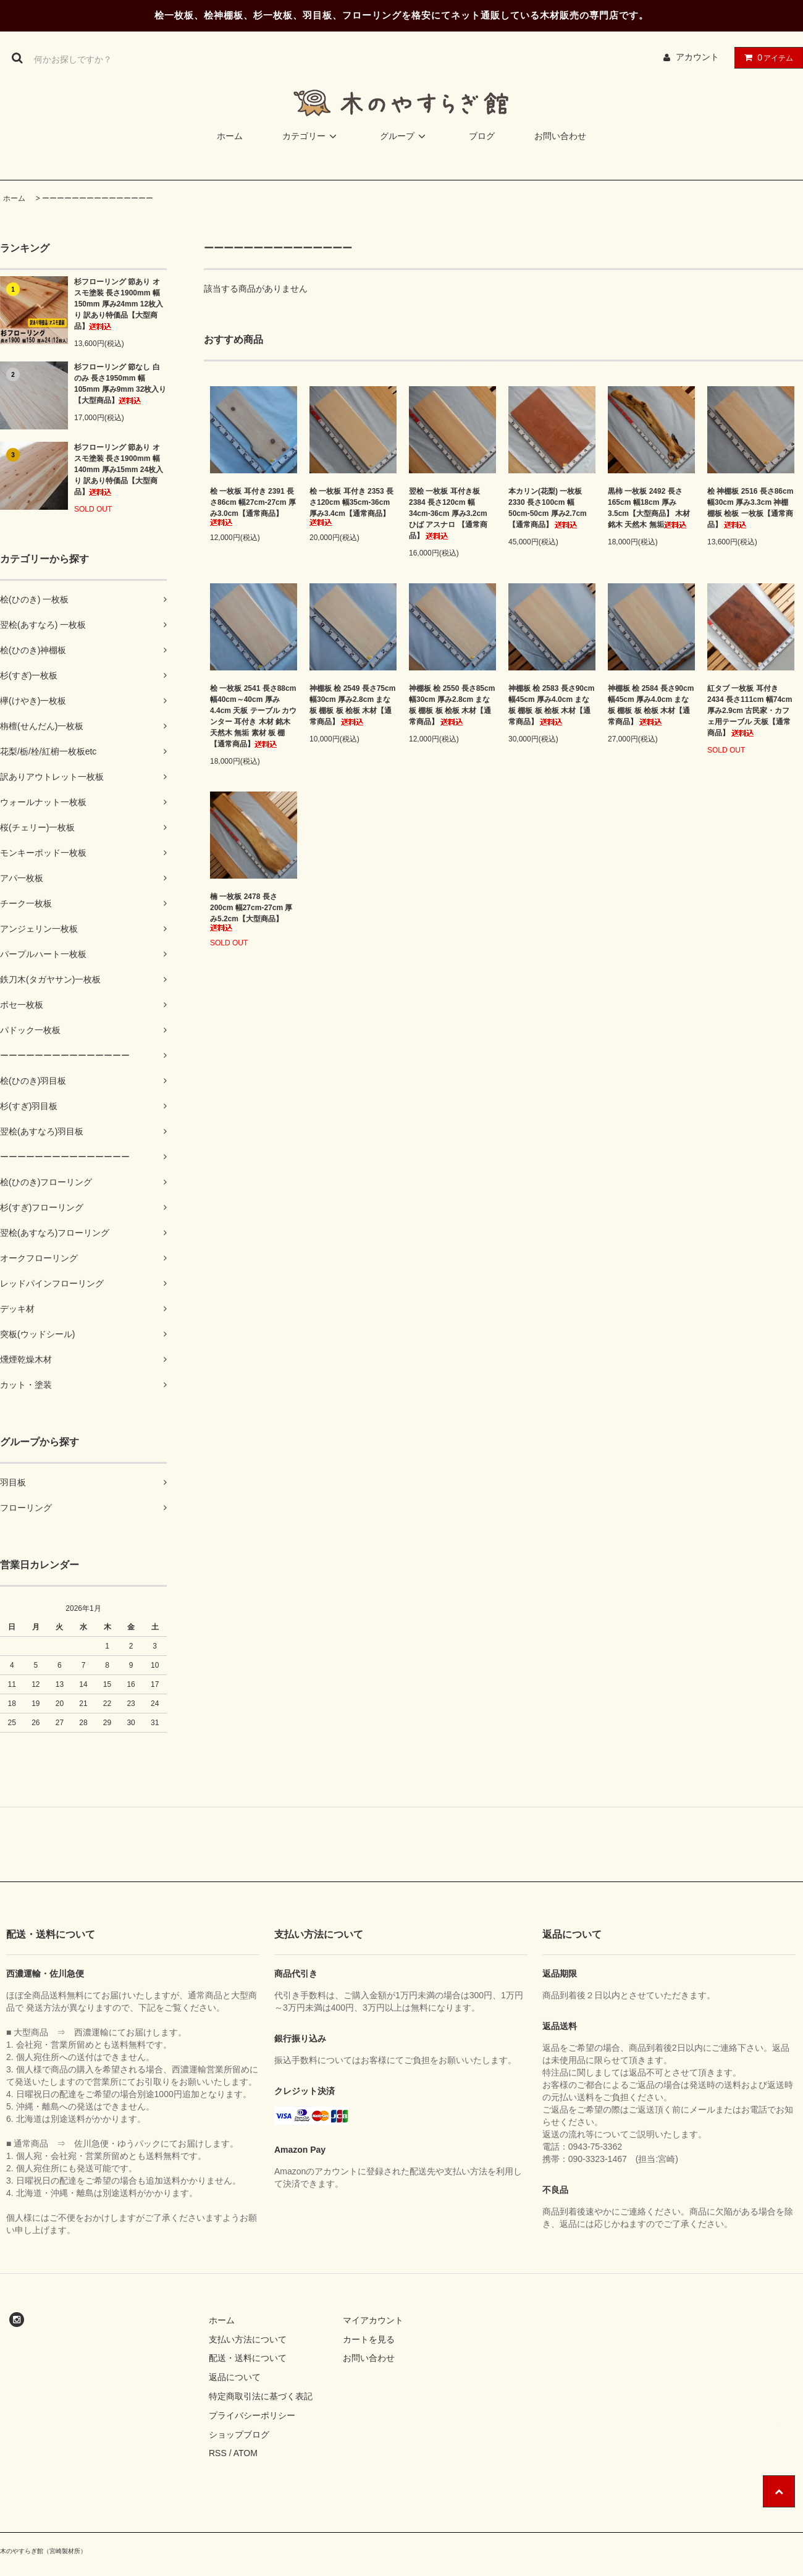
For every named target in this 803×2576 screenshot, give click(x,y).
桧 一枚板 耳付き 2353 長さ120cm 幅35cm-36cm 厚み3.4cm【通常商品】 (351, 506)
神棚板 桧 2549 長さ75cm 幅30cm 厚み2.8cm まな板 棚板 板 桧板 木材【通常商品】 (352, 705)
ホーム (230, 136)
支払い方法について (248, 2339)
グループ (404, 136)
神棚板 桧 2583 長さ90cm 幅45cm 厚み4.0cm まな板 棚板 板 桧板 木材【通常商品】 (551, 705)
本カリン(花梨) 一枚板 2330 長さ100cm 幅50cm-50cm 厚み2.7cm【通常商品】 (547, 508)
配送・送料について (248, 2358)
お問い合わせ (560, 136)
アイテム (766, 57)
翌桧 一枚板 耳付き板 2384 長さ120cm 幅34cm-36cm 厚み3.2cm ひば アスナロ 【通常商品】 (448, 513)
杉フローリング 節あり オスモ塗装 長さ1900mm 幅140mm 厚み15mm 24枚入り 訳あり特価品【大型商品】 (118, 469)
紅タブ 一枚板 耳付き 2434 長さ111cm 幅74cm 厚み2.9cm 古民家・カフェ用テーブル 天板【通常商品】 (749, 710)
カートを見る (369, 2339)
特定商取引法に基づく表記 (261, 2396)
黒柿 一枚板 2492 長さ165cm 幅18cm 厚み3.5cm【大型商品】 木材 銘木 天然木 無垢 (649, 508)
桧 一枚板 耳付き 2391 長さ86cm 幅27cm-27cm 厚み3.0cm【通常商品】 (253, 506)
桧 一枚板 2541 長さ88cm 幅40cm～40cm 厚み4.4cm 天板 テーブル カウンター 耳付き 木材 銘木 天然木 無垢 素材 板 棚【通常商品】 (253, 716)
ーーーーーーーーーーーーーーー (97, 198)
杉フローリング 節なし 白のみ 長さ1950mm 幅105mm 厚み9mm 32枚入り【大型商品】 (120, 384)
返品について (235, 2377)
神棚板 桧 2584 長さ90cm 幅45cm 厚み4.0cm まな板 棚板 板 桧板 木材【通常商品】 (651, 705)
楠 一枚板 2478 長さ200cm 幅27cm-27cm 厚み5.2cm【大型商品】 (251, 911)
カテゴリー (311, 136)
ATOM (245, 2453)
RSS (218, 2453)
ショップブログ (239, 2434)
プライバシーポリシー (252, 2415)
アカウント (697, 57)
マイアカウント (373, 2320)
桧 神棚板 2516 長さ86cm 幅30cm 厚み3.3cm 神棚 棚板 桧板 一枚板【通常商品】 (750, 508)
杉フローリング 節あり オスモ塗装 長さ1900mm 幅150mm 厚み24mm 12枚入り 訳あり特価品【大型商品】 (118, 304)
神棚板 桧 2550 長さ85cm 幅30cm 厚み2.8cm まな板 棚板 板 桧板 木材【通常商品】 (452, 705)
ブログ (482, 136)
